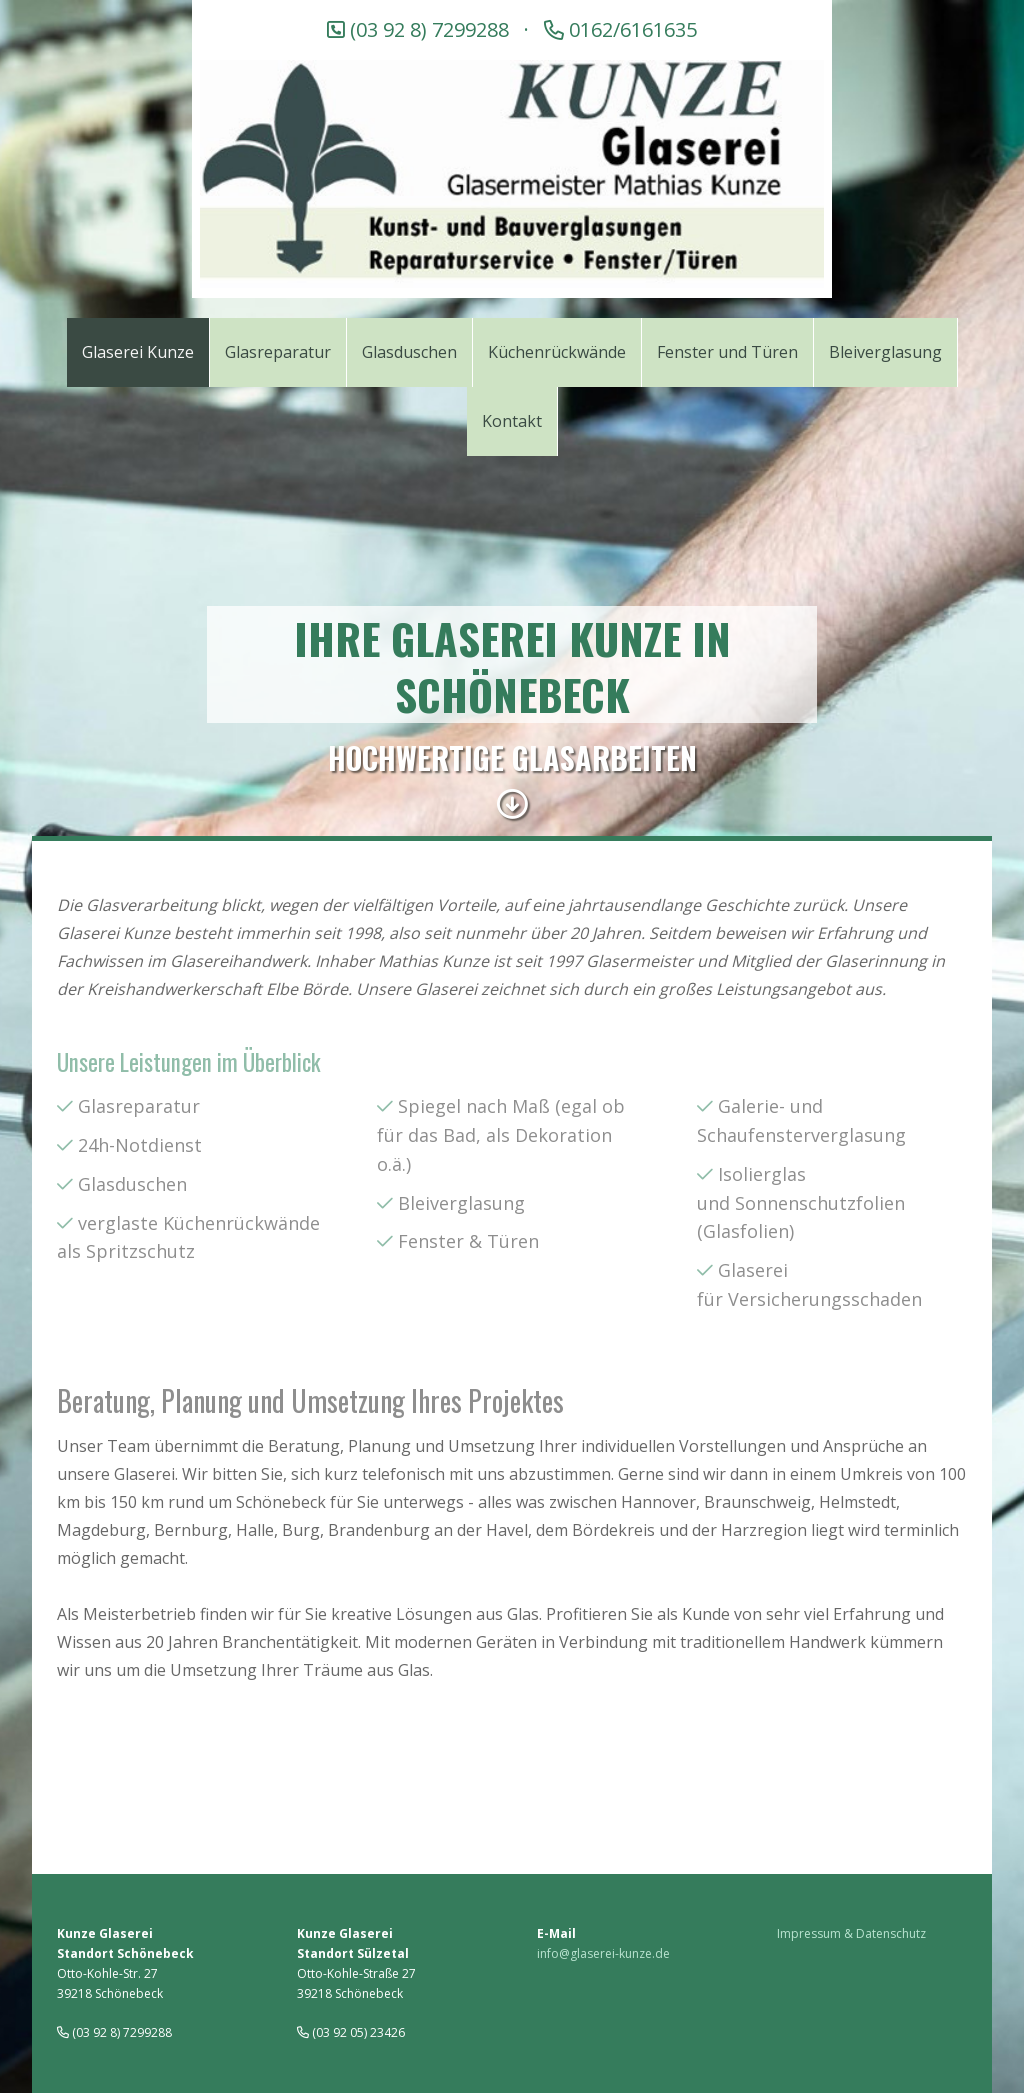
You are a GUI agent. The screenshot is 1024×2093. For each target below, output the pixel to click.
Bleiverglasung (461, 1203)
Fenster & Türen (468, 1241)
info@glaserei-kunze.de (603, 1953)
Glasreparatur (139, 1106)
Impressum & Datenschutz (851, 1933)
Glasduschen (132, 1184)
